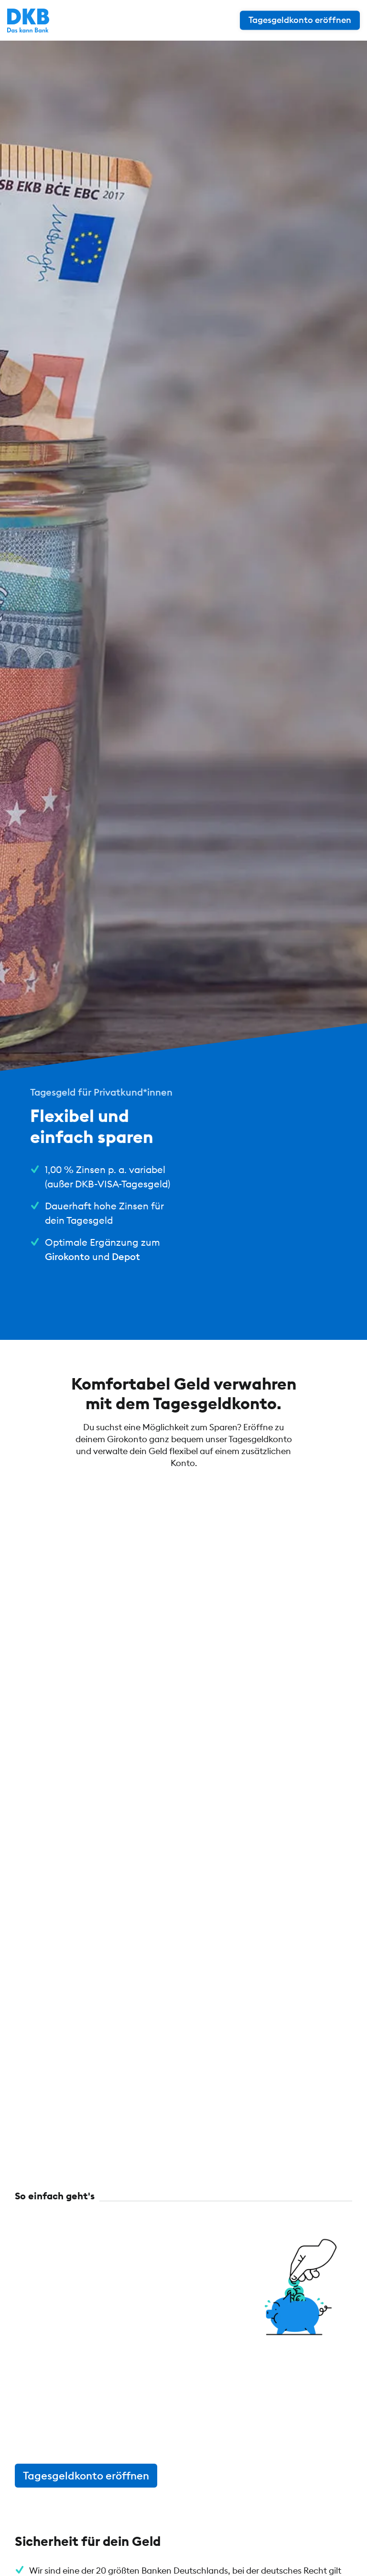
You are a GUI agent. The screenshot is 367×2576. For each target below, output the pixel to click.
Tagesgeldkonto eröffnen (86, 2475)
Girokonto (67, 1256)
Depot (126, 1256)
